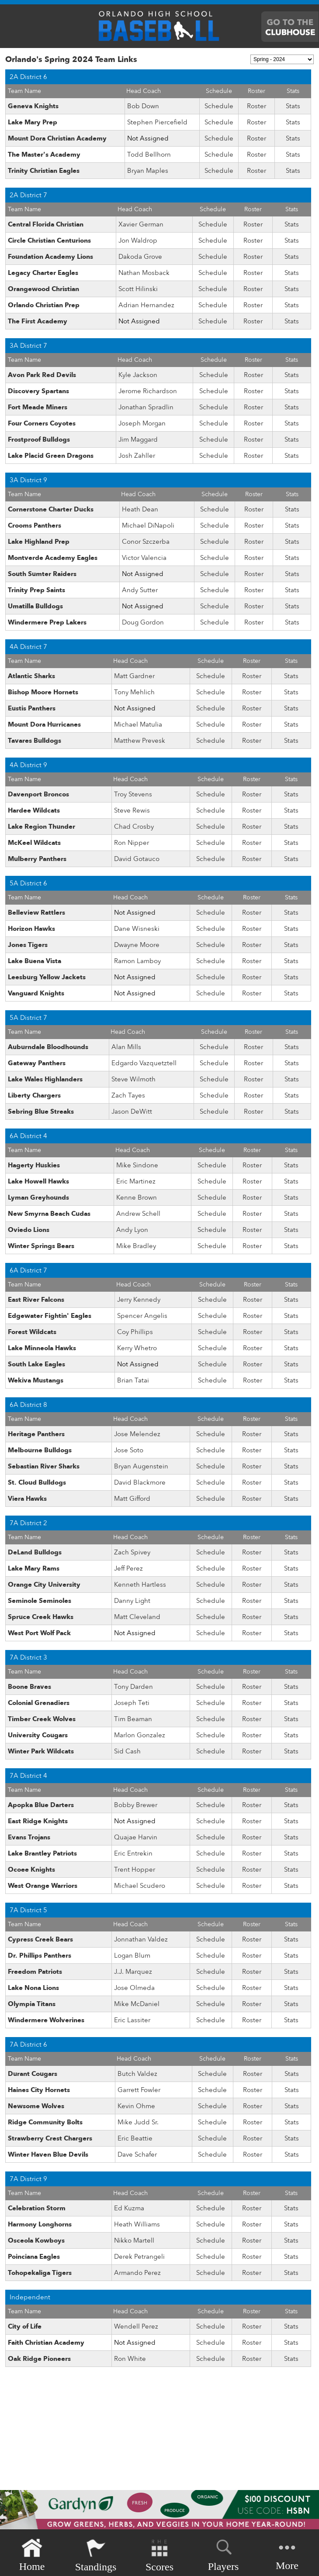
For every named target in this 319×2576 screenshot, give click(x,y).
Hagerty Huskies (34, 1165)
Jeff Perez (128, 1568)
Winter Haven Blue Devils (48, 2154)
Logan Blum (132, 1955)
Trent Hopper (134, 1869)
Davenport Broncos (38, 794)
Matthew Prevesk (139, 740)
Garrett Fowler (139, 2089)
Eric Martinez (136, 1181)
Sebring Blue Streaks (41, 1111)
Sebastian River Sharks (44, 1466)
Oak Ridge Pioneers (39, 2358)
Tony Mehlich (134, 692)
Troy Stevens (133, 794)
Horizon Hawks (31, 928)
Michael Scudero (139, 1885)
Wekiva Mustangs (35, 1380)
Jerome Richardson (147, 391)
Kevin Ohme (136, 2106)
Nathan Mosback (144, 272)
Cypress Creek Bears (40, 1939)
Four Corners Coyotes (42, 423)
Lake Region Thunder (41, 826)
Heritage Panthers (36, 1434)
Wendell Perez (136, 2326)
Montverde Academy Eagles (52, 557)
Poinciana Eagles (34, 2256)
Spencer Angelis (142, 1315)
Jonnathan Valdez (141, 1939)
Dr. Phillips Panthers (39, 1955)
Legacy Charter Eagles (43, 272)
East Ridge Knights (38, 1821)
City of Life (25, 2326)
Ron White (130, 2358)
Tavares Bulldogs (34, 740)
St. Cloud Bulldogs (37, 1482)
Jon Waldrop (137, 240)
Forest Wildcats (32, 1331)
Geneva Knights (33, 106)
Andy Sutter (140, 590)
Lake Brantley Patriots (42, 1853)
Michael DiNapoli (148, 525)
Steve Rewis (132, 810)
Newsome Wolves (36, 2106)
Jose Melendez (137, 1434)
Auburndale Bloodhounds (48, 1047)
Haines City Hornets (39, 2089)
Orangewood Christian (43, 289)
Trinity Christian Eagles (44, 170)
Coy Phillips (135, 1331)
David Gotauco (137, 858)
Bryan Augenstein (141, 1466)
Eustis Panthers (31, 708)
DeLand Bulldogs (35, 1552)
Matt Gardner (134, 676)
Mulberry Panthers (37, 858)
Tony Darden (133, 1686)
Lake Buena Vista (34, 961)
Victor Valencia (144, 557)
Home (32, 2555)
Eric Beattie (135, 2138)
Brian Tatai (133, 1380)
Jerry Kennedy (138, 1299)
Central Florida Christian (45, 224)
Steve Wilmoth (133, 1079)
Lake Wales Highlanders (45, 1079)
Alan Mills (126, 1047)
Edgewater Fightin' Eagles (49, 1315)
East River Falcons (36, 1299)
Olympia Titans (31, 2004)
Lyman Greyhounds (38, 1197)
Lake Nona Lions (33, 1987)
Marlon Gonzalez (139, 1735)
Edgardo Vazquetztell (144, 1063)
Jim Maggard (138, 439)
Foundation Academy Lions (50, 256)
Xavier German (140, 224)
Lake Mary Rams (33, 1568)
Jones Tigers (28, 944)
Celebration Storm (37, 2208)
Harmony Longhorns (40, 2224)
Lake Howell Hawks (38, 1181)
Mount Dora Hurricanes (44, 724)
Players (223, 2553)
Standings (96, 2555)
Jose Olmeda (134, 1987)
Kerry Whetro (137, 1348)
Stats (293, 106)
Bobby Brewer (135, 1805)
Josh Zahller (136, 455)
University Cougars (38, 1735)
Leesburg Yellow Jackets (47, 977)
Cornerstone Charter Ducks (51, 509)
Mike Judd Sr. (138, 2122)
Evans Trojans (29, 1837)
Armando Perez (137, 2272)
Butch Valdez (137, 2073)
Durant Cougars (32, 2073)
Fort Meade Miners (37, 407)
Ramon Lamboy (137, 961)
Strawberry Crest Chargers (50, 2138)
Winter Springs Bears (41, 1246)
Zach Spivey (132, 1552)
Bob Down (143, 106)
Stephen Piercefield (157, 122)
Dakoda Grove (140, 256)
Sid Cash (127, 1751)
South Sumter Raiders (42, 573)
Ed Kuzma (129, 2208)
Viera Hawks (27, 1498)
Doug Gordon (143, 622)
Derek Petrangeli (139, 2256)
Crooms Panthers (34, 525)
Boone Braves (29, 1686)
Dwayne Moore (137, 944)
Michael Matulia (138, 724)
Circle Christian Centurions (49, 240)
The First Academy (37, 321)
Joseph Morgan (142, 423)
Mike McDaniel (137, 2004)
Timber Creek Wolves (42, 1719)
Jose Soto (128, 1450)
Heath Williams (137, 2224)
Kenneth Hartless (140, 1584)
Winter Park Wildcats (41, 1751)
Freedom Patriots (35, 1971)
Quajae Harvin (135, 1837)
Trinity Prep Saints (36, 590)
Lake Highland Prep (38, 541)
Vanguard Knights (36, 993)
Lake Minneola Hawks (42, 1348)
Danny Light (132, 1600)
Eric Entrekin (133, 1853)
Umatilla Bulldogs (35, 606)
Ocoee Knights (31, 1869)
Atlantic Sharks (31, 676)
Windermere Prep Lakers (47, 622)
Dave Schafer (137, 2154)
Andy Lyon (132, 1229)
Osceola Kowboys (36, 2240)
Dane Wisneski (137, 928)
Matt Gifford (132, 1498)
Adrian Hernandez (146, 305)
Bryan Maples (147, 170)
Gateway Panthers (37, 1063)
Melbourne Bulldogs (40, 1450)
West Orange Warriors (42, 1885)
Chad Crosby (134, 826)
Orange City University (44, 1584)
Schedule (219, 106)
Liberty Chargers (34, 1095)
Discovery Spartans (38, 391)
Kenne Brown (136, 1197)
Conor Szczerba (146, 541)
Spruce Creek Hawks (40, 1616)
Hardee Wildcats (34, 810)
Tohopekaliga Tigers (40, 2272)
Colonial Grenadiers (38, 1702)
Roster (256, 106)
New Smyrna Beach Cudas (49, 1213)
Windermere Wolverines (46, 2020)
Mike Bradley (136, 1246)
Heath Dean (140, 509)
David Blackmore (140, 1482)
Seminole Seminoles (39, 1600)
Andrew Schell (138, 1213)
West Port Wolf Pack (39, 1633)
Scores (159, 2555)
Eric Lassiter (132, 2020)
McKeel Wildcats (34, 842)
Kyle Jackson (137, 374)
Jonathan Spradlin (145, 407)
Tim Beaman (133, 1719)
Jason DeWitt (131, 1111)
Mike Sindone (137, 1165)
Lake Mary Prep (32, 122)
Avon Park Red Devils (42, 374)
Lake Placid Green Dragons (51, 455)
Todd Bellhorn (149, 154)
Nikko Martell (134, 2240)
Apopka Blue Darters (41, 1805)
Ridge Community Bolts (45, 2122)
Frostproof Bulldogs (39, 439)
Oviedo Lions (28, 1229)
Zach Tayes (128, 1095)
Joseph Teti (131, 1702)
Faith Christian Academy (46, 2342)
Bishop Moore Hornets (43, 692)
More (287, 2554)
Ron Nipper (131, 842)
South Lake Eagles (36, 1364)
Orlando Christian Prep (44, 305)
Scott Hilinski (138, 289)
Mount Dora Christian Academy (57, 138)
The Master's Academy (44, 154)
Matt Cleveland (137, 1616)
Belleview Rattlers (36, 912)
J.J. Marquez (133, 1971)
